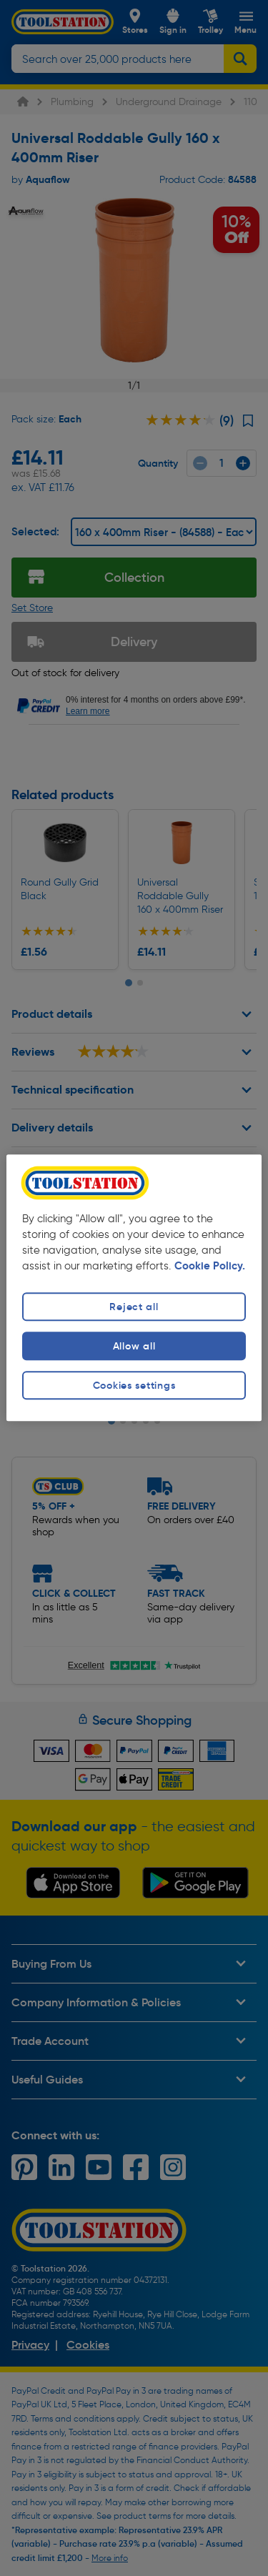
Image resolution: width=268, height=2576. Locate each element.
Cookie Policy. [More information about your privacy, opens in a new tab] (209, 1265)
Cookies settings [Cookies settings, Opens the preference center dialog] (134, 1385)
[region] (133, 1287)
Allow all (134, 1345)
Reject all (133, 1306)
